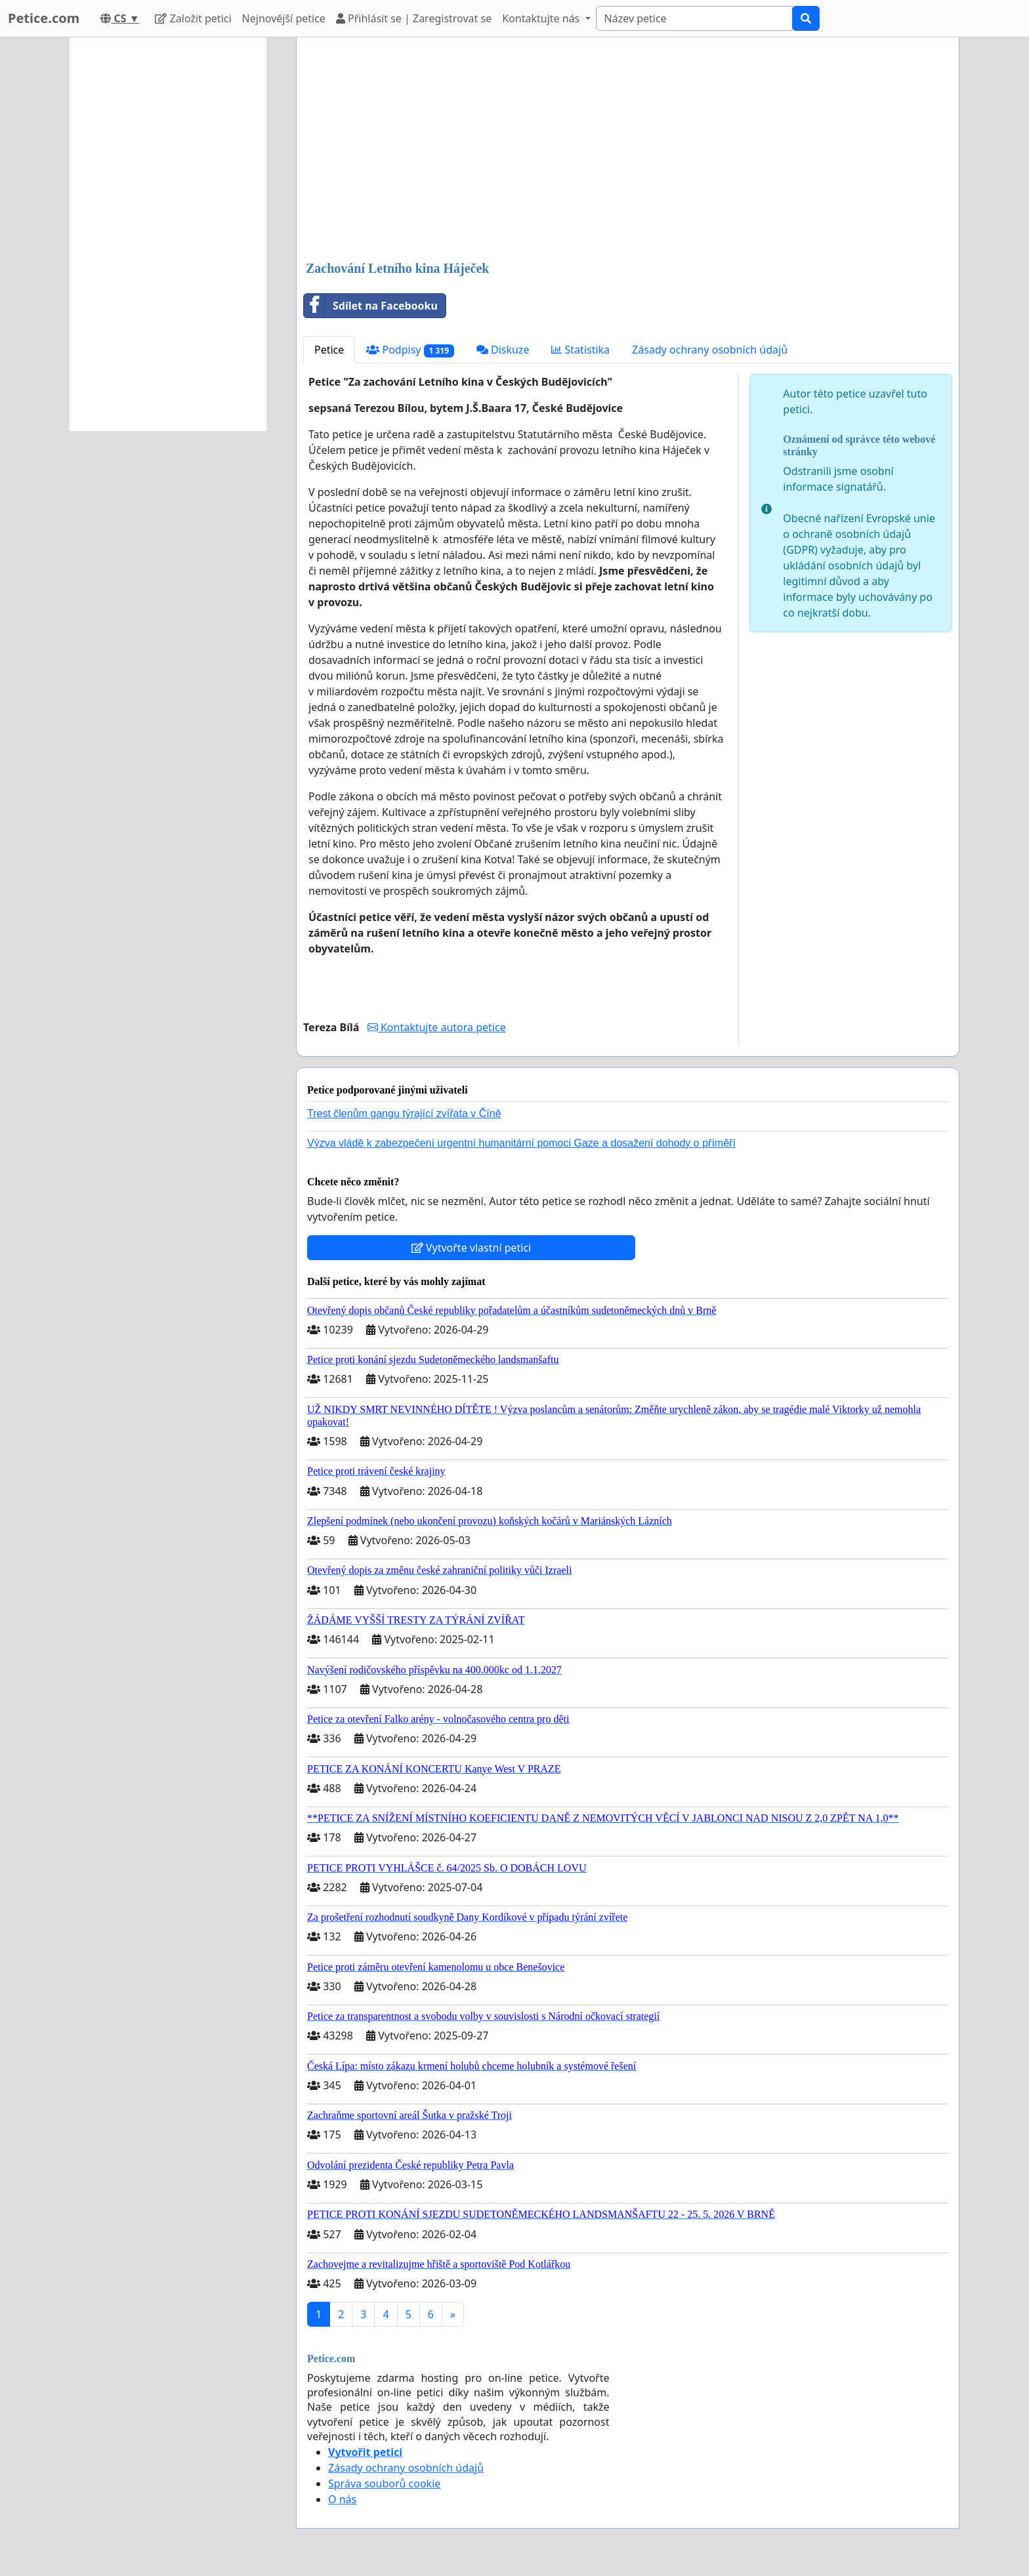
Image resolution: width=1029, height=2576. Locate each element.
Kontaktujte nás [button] (542, 18)
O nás (342, 2499)
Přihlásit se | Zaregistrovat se (414, 18)
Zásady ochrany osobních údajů (710, 349)
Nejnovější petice (284, 18)
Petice (329, 349)
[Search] (694, 18)
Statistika (580, 349)
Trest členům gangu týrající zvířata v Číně (404, 1113)
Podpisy (409, 350)
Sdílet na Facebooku (371, 305)
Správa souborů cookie (384, 2483)
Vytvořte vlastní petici (471, 1247)
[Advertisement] (627, 150)
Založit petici (193, 18)
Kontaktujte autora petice (437, 1027)
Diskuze (503, 349)
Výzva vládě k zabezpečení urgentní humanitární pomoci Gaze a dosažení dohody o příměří (521, 1143)
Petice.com (43, 18)
